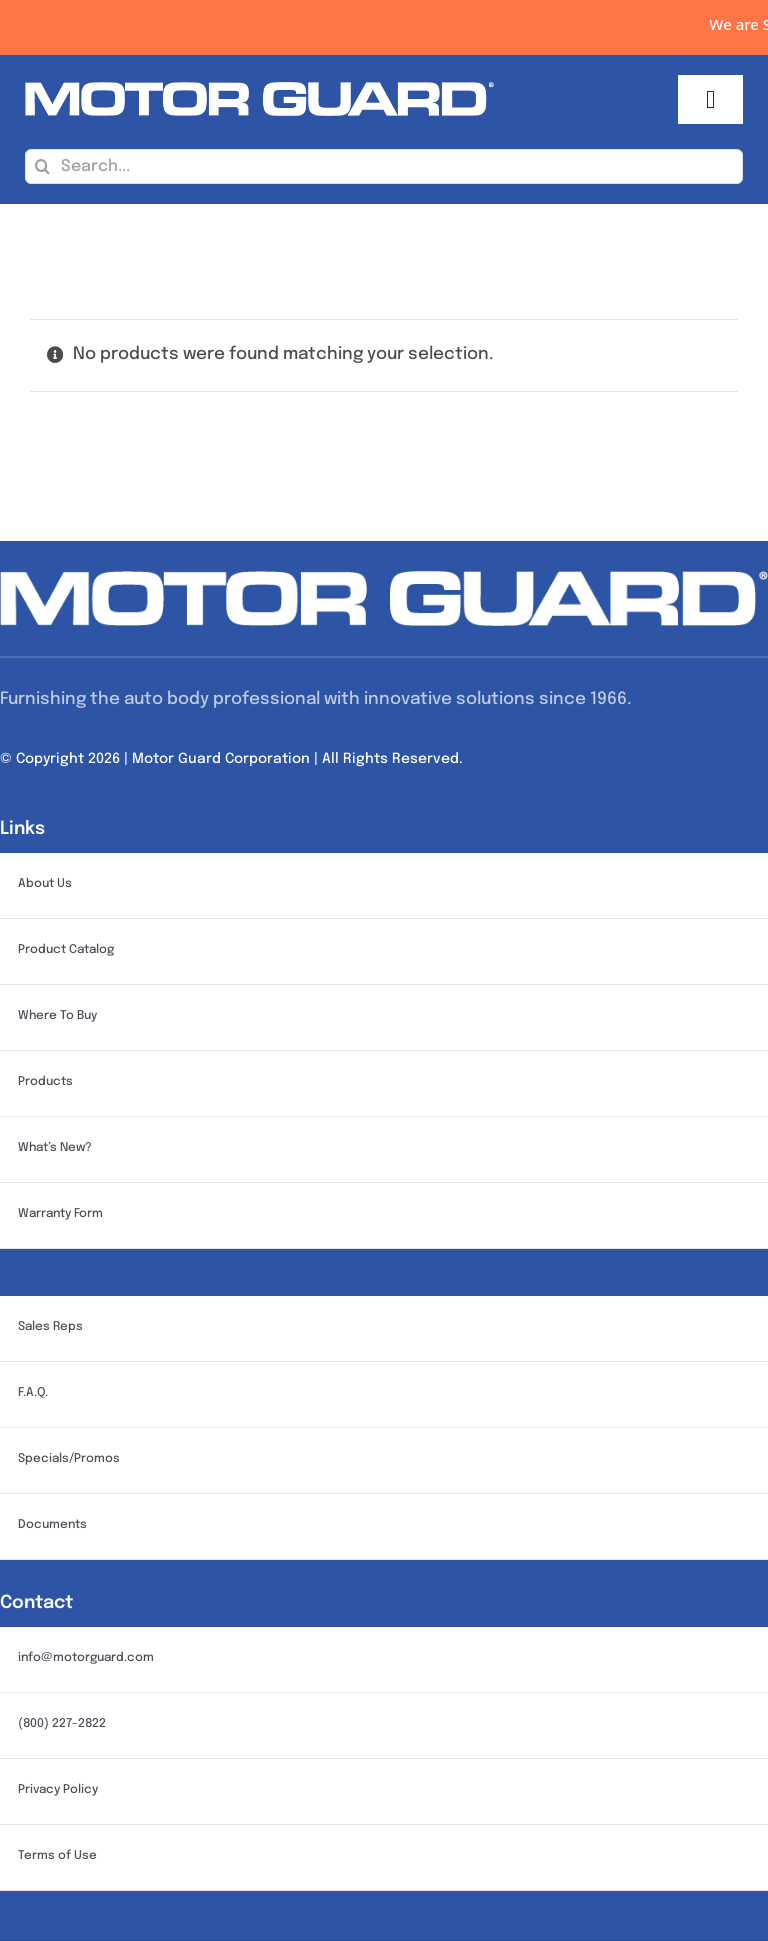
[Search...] (384, 166)
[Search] (42, 166)
